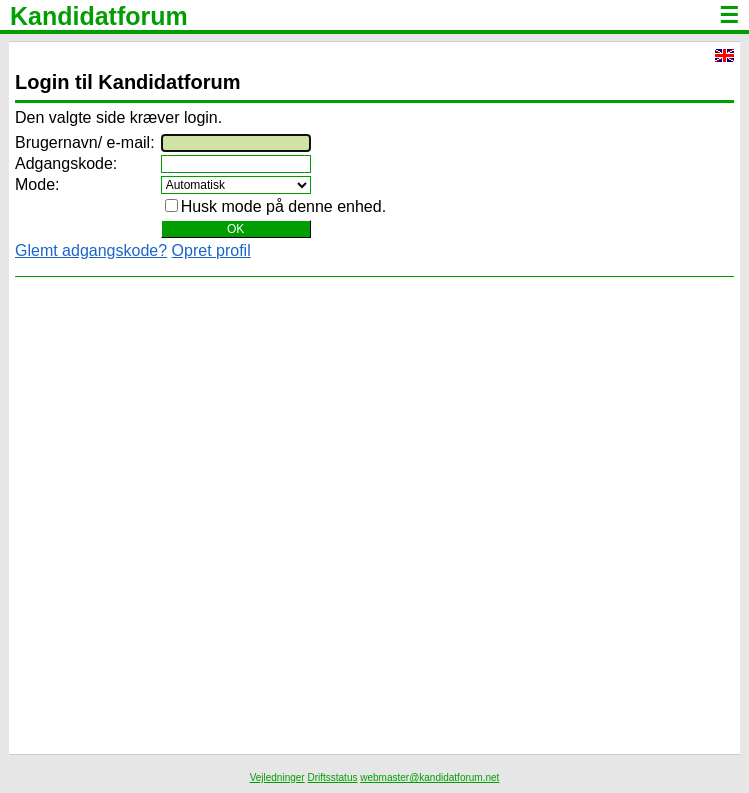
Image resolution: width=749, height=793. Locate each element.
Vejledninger (277, 777)
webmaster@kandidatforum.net (429, 777)
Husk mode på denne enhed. (283, 206)
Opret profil (211, 250)
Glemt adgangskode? (91, 250)
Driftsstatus (332, 777)
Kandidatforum (99, 16)
